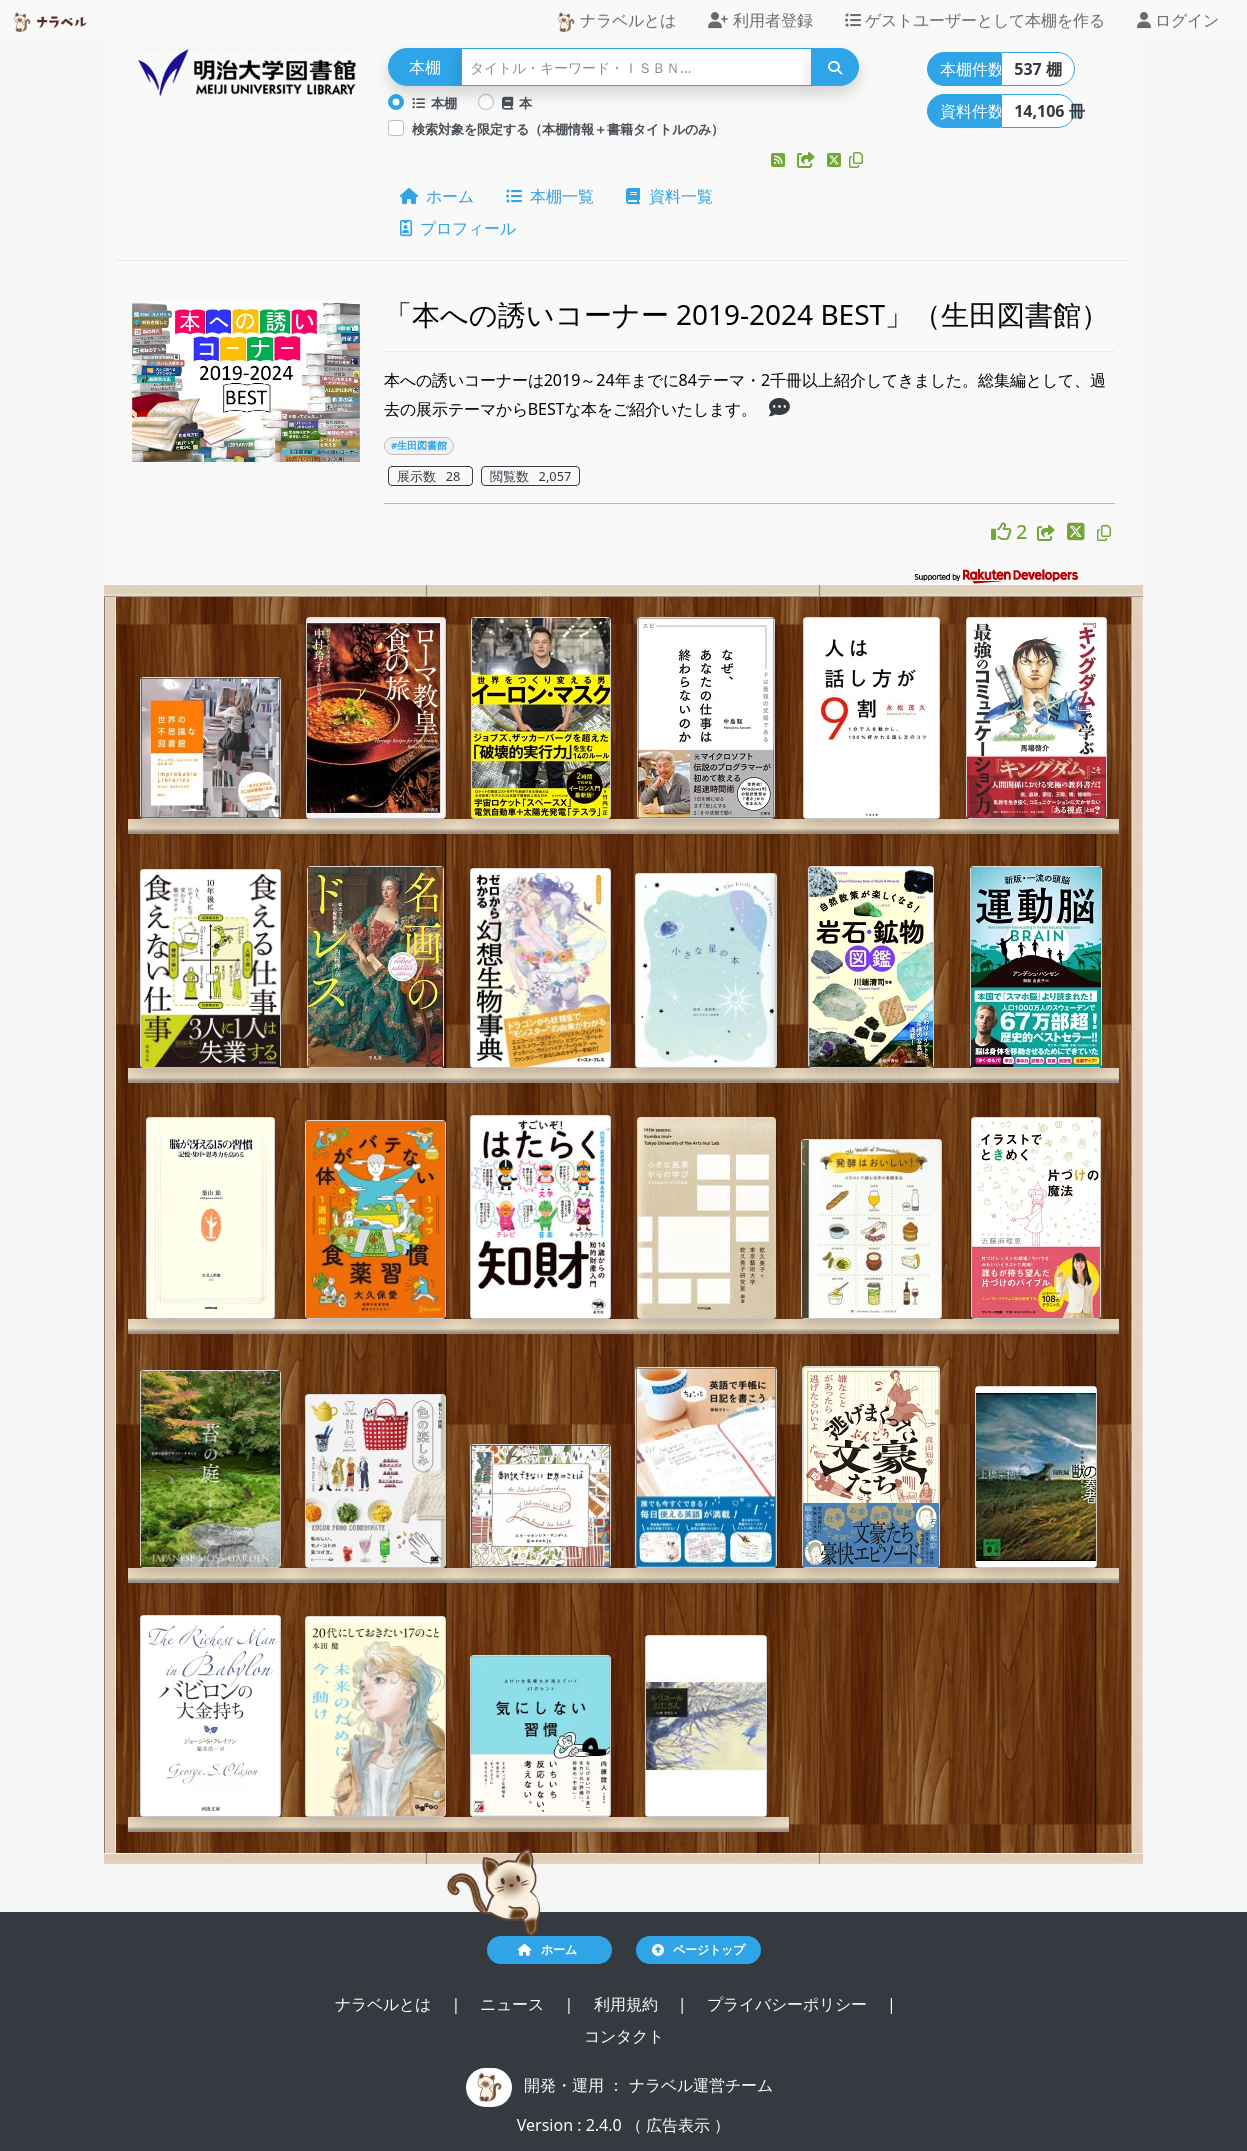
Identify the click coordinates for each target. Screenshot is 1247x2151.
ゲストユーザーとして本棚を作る (975, 20)
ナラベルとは (616, 20)
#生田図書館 (419, 445)
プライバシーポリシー (789, 2004)
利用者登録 (760, 20)
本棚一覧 (550, 196)
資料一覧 (669, 196)
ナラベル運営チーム (701, 2085)
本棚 (435, 103)
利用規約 (628, 2004)
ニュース (514, 2004)
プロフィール (458, 228)
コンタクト (624, 2036)
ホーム (437, 196)
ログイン (1178, 20)
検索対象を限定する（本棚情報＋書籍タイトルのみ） (568, 129)
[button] (780, 160)
